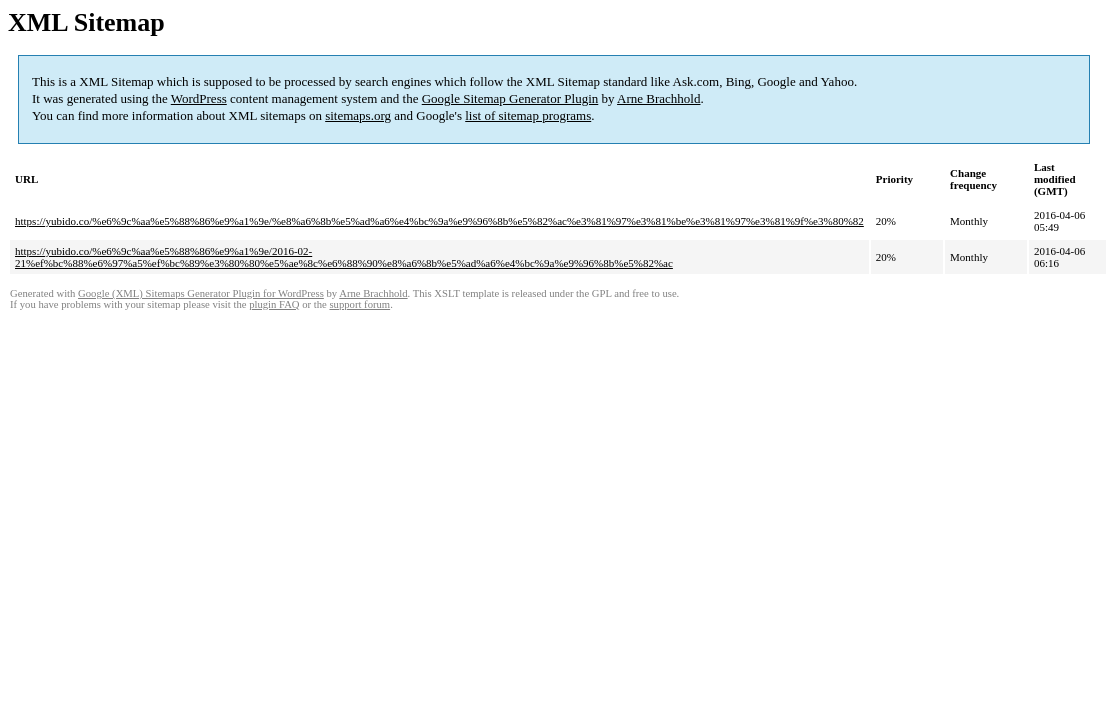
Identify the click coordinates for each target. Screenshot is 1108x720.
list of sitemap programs (528, 115)
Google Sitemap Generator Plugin (510, 98)
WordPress (199, 98)
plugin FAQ (274, 304)
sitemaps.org (358, 115)
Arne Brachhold (658, 98)
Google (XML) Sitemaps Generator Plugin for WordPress (201, 293)
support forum (359, 304)
